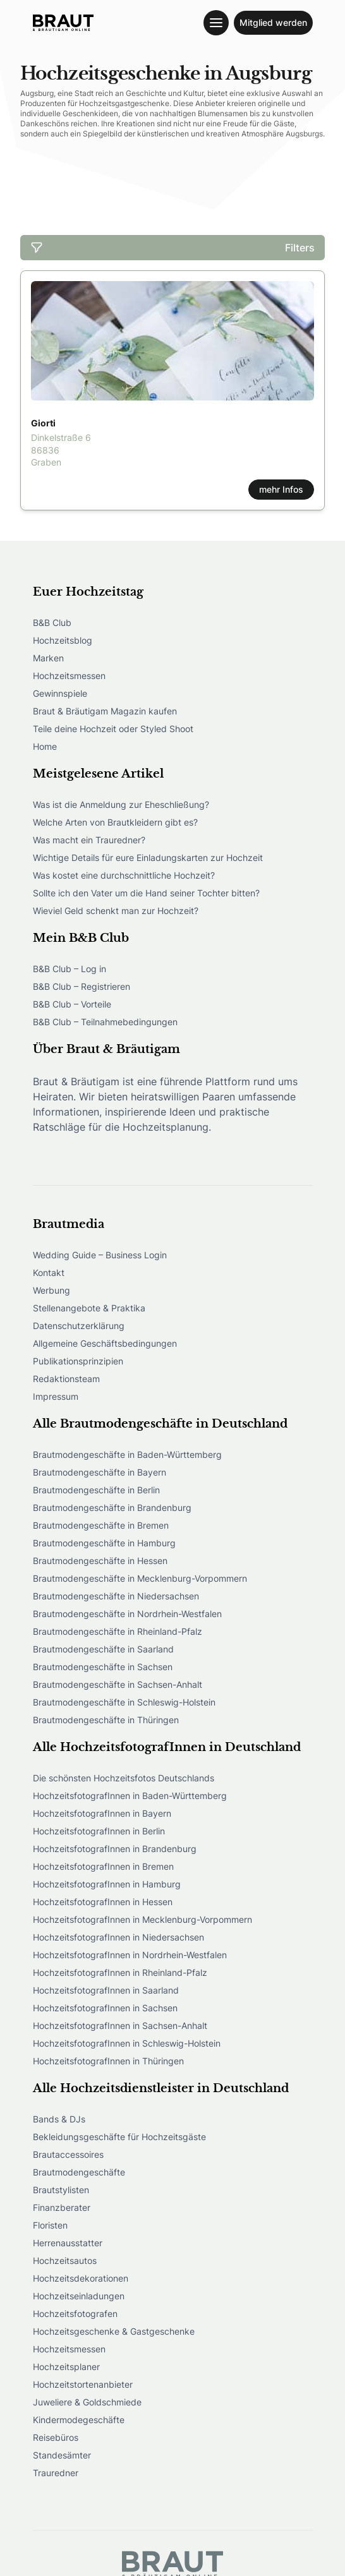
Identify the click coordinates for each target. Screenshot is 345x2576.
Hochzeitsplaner (66, 2367)
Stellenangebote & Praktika (89, 1308)
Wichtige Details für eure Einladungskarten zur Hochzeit (148, 858)
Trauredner (55, 2473)
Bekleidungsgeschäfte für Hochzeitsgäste (119, 2137)
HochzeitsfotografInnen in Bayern (102, 1813)
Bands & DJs (59, 2119)
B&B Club (52, 623)
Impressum (55, 1396)
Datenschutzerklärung (78, 1326)
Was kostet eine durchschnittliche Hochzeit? (124, 875)
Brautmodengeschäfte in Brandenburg (112, 1508)
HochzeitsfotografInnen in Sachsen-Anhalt (120, 2025)
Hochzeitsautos (65, 2260)
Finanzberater (61, 2207)
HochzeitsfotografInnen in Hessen (102, 1902)
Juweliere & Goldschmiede (87, 2402)
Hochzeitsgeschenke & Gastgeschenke (114, 2331)
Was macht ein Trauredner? (89, 840)
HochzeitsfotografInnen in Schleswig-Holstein (127, 2043)
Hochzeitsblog (62, 640)
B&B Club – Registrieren (81, 986)
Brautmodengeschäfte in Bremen (101, 1525)
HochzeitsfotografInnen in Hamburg (107, 1884)
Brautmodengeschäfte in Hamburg (104, 1543)
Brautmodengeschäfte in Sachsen (102, 1667)
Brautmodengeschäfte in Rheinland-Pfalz (117, 1631)
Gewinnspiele (60, 693)
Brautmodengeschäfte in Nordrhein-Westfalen (127, 1614)
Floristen (50, 2225)
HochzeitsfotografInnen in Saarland (106, 1990)
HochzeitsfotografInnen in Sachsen (105, 2008)
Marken (48, 658)
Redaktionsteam (66, 1379)
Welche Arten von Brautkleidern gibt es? (115, 822)
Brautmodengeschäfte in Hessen (100, 1561)
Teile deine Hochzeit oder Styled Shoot (113, 729)
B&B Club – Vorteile (72, 1004)
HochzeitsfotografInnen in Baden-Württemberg (130, 1796)
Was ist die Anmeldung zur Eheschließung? (121, 804)
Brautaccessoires (68, 2154)
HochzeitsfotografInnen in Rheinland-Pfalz (120, 1972)
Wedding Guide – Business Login (100, 1255)
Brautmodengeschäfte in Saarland (103, 1649)
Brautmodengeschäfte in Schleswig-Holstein (124, 1702)
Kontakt (48, 1273)
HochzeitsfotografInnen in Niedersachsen (118, 1937)
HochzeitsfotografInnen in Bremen (103, 1866)
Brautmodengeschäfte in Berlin (96, 1490)
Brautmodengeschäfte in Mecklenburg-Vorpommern (140, 1578)
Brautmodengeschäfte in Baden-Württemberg (127, 1454)
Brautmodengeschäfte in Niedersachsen (116, 1596)
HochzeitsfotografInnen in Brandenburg (115, 1849)
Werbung (51, 1290)
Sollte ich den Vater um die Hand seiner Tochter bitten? (146, 893)
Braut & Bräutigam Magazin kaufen (105, 711)
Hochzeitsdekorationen (80, 2278)
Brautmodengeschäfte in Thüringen (106, 1720)
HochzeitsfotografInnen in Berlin (99, 1831)
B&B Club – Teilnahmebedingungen (105, 1022)
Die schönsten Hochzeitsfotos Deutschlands (123, 1778)
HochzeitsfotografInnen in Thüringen (108, 2061)
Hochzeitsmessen (69, 676)
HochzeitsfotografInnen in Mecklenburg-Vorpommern (142, 1919)
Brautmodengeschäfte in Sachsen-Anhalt (117, 1684)
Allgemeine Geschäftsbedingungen (105, 1343)
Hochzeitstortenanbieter (83, 2384)
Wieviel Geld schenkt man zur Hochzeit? (115, 911)
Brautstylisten (61, 2190)
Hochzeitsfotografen (75, 2314)
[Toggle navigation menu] (216, 22)
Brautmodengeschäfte (79, 2172)
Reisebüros (55, 2437)
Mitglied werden (273, 22)
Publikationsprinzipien (78, 1361)
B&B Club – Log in (69, 969)
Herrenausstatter (67, 2243)
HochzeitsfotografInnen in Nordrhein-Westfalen (130, 1955)
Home (45, 746)
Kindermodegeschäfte (78, 2420)
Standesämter (62, 2455)
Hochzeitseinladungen (78, 2296)
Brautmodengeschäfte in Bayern (99, 1472)
